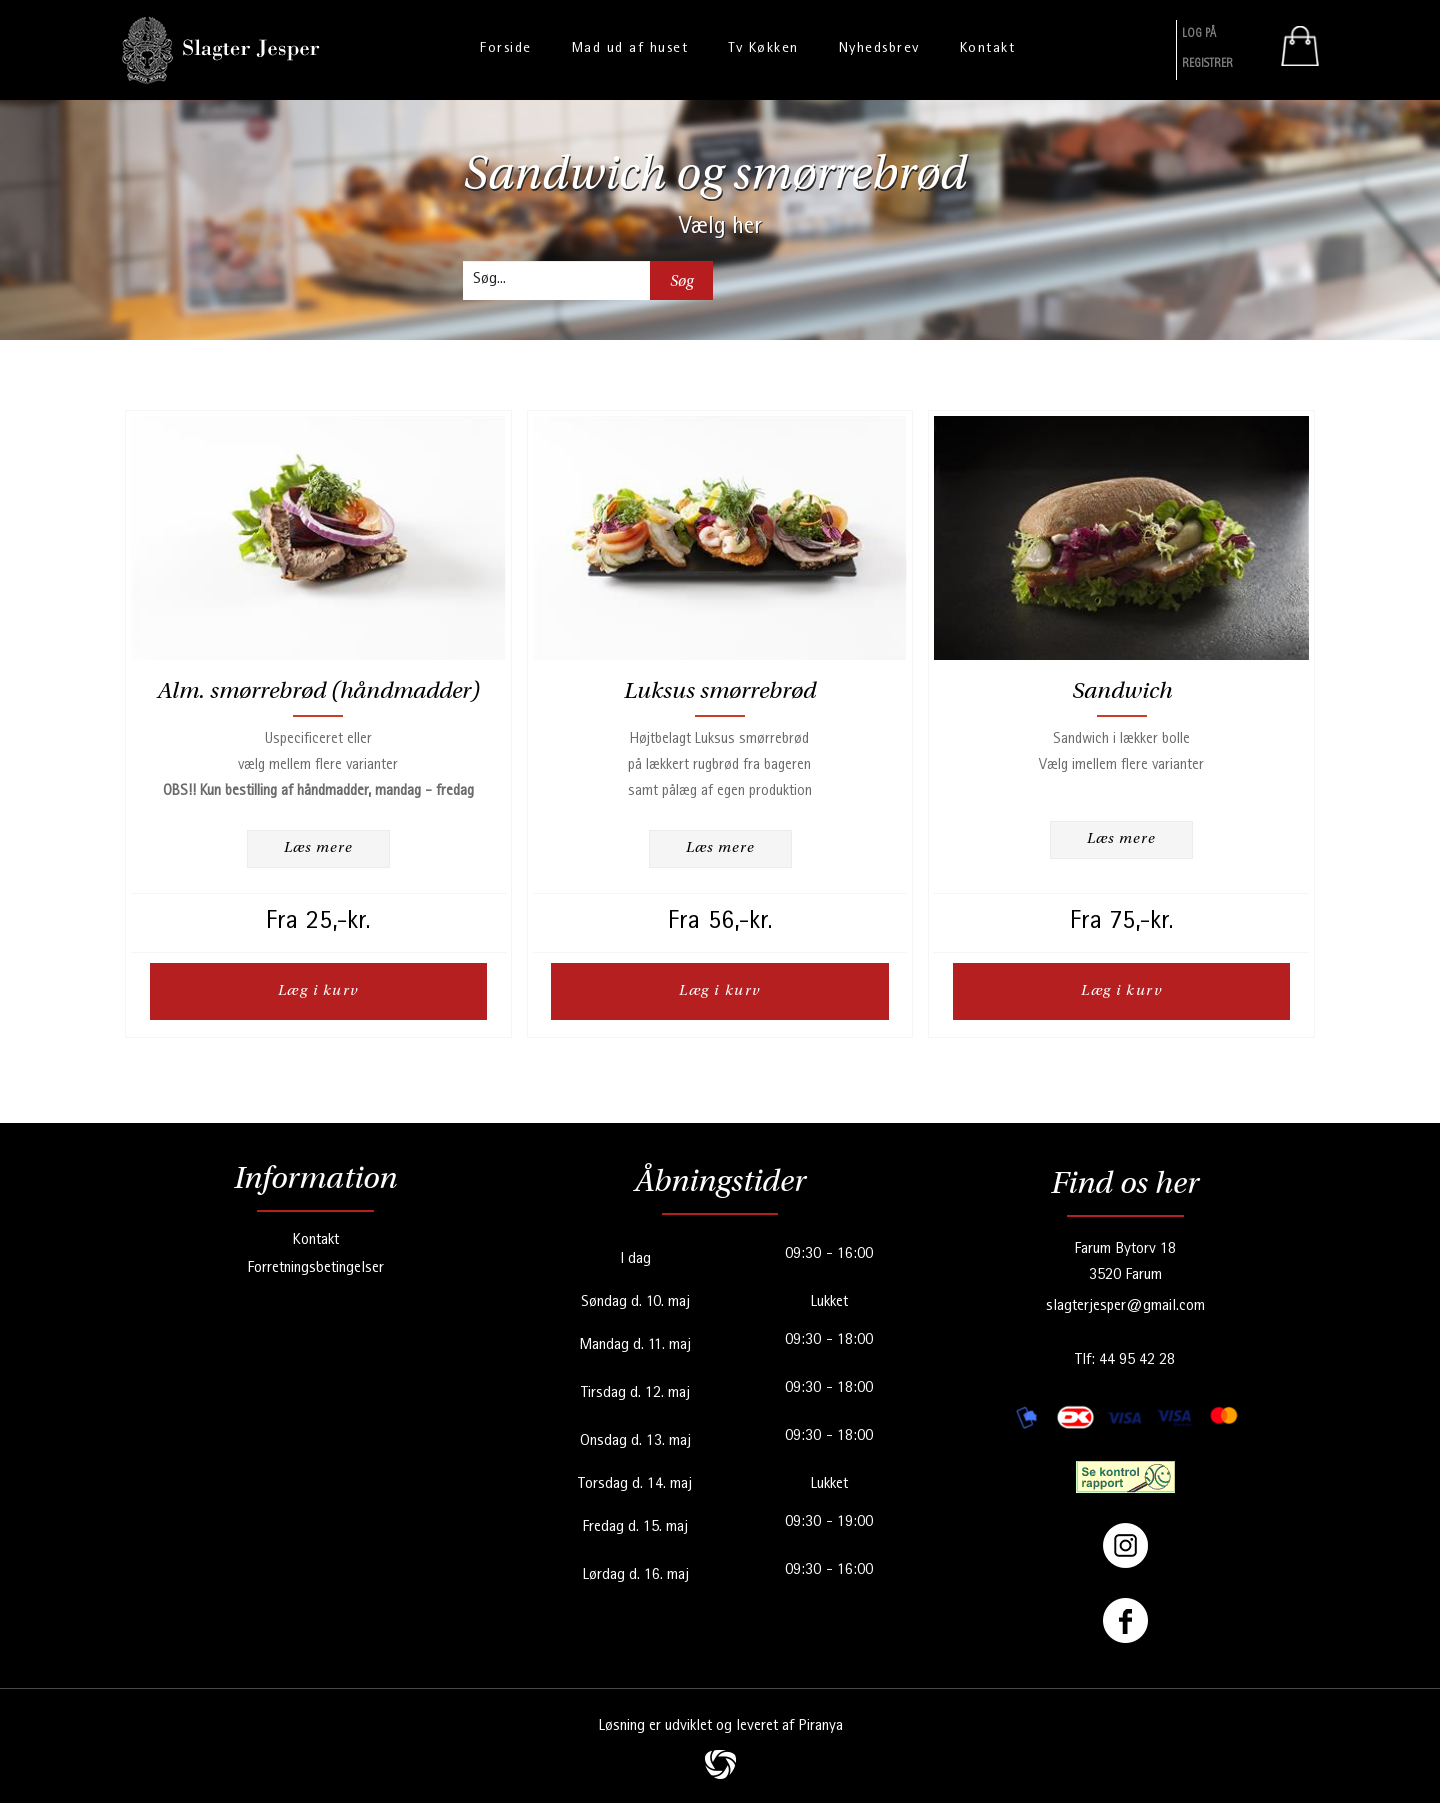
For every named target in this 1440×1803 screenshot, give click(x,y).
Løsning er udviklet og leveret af (720, 1726)
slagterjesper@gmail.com (1125, 1306)
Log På (1199, 34)
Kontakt (315, 1240)
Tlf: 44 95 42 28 (1125, 1360)
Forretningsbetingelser (315, 1268)
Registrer (1207, 64)
